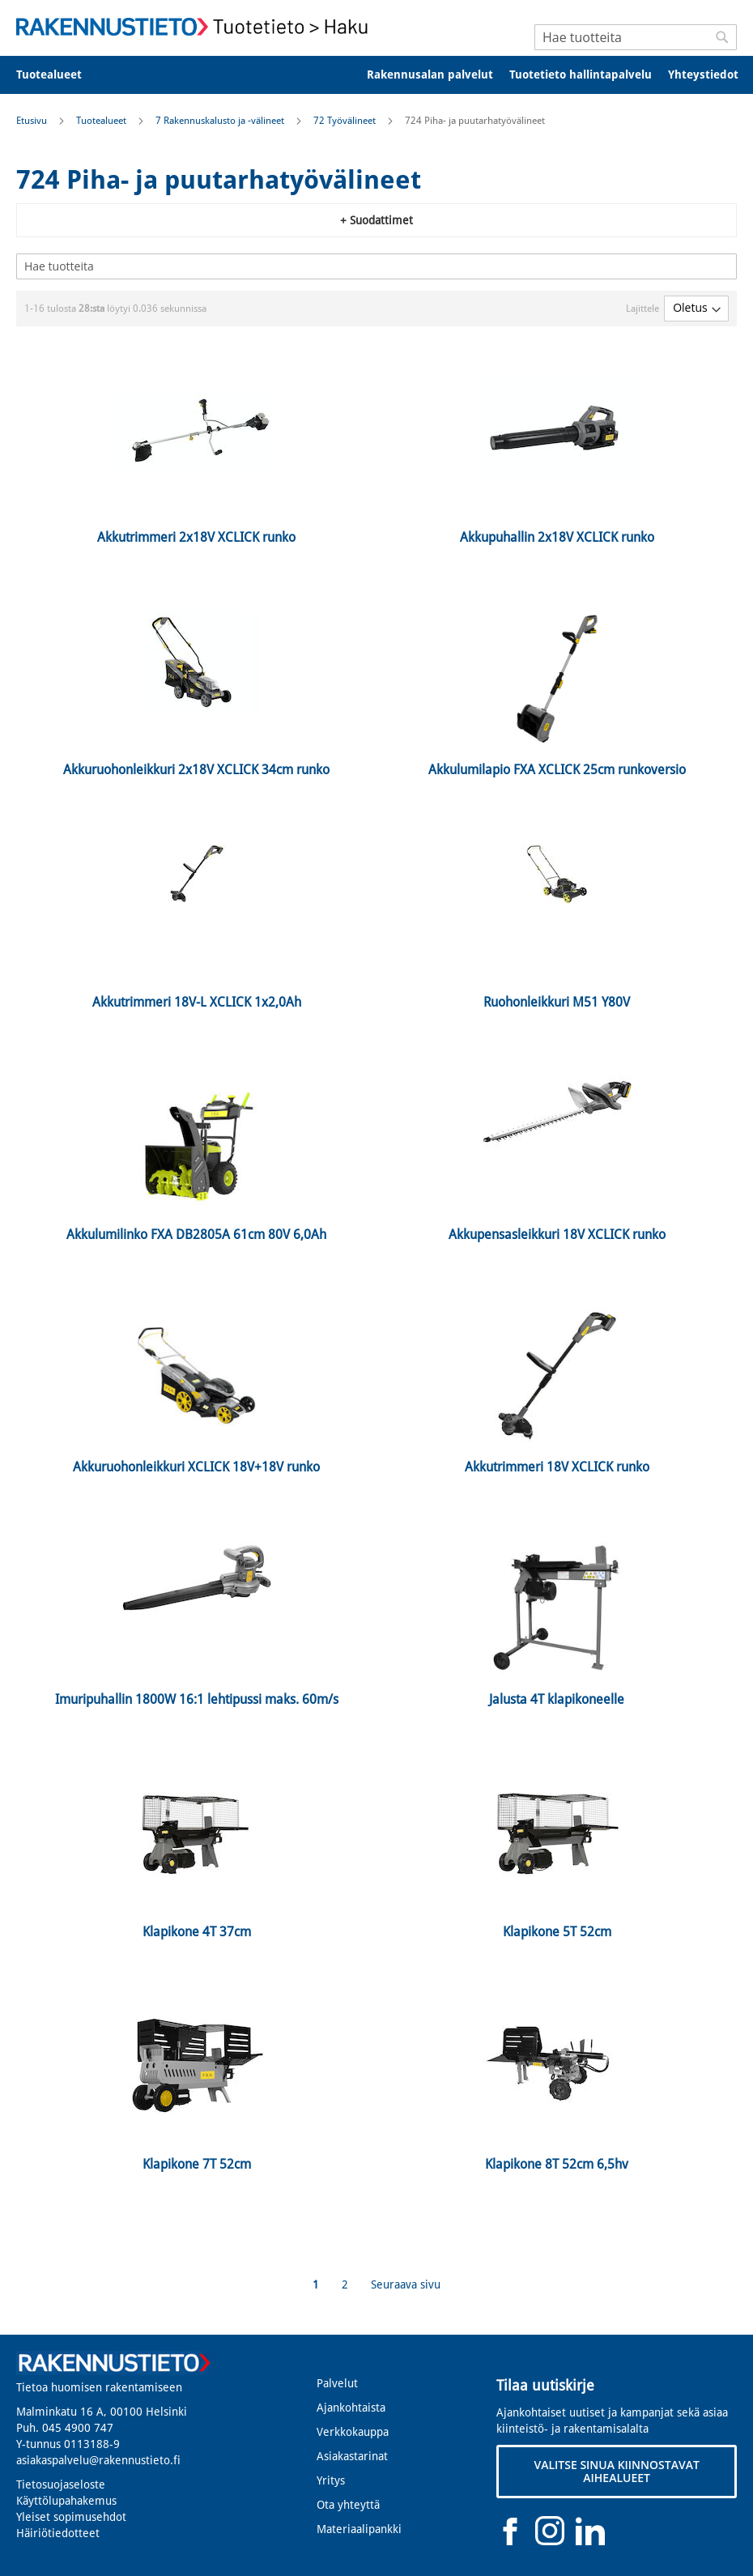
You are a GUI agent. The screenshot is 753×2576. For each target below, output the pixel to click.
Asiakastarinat (352, 2456)
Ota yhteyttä (348, 2504)
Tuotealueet (102, 120)
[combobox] (635, 37)
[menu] (376, 75)
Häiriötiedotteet (58, 2533)
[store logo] (196, 27)
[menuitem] (59, 75)
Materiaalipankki (359, 2529)
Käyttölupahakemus (66, 2500)
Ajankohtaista (351, 2407)
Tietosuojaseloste (60, 2484)
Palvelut (337, 2383)
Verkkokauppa (353, 2431)
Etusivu (32, 120)
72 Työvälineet (345, 120)
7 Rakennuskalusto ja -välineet (221, 120)
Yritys (331, 2480)
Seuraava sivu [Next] (405, 2284)
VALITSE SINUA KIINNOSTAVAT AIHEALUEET (616, 2471)
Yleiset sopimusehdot (71, 2516)
